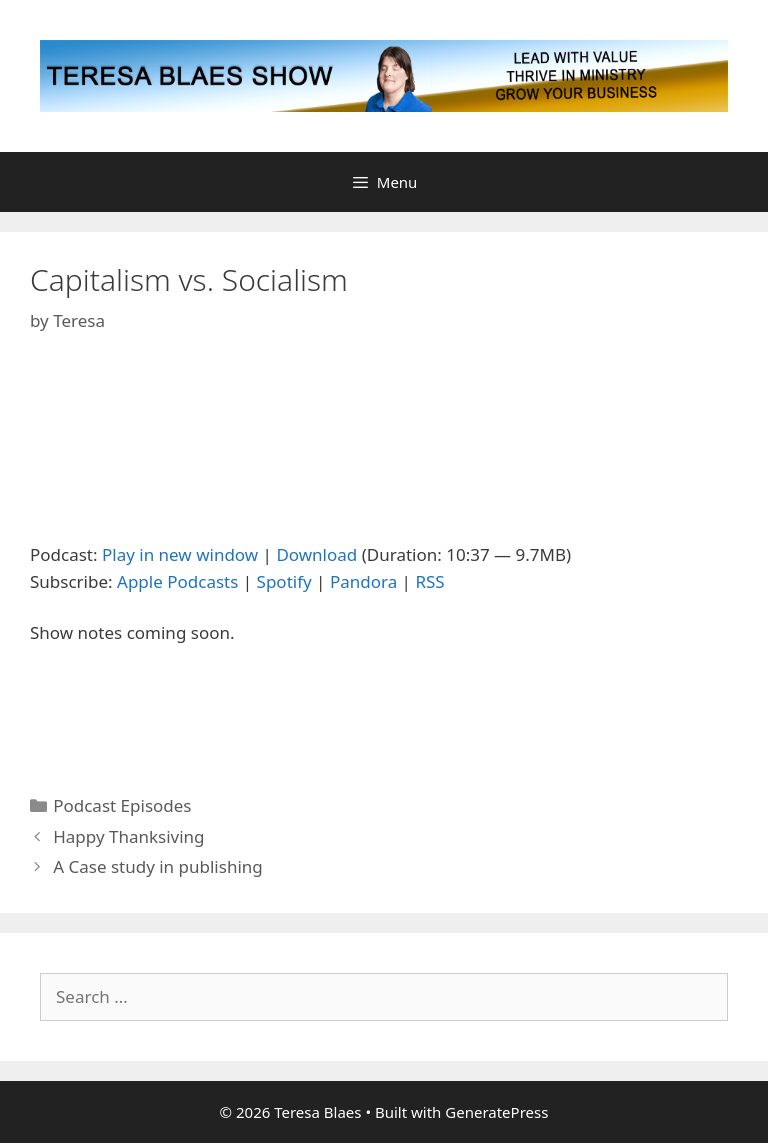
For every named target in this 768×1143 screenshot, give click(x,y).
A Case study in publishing (158, 866)
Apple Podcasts (177, 581)
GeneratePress (496, 1112)
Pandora (363, 581)
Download (316, 554)
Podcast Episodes (122, 805)
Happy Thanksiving (128, 836)
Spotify (284, 581)
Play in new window (180, 554)
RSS (429, 581)
